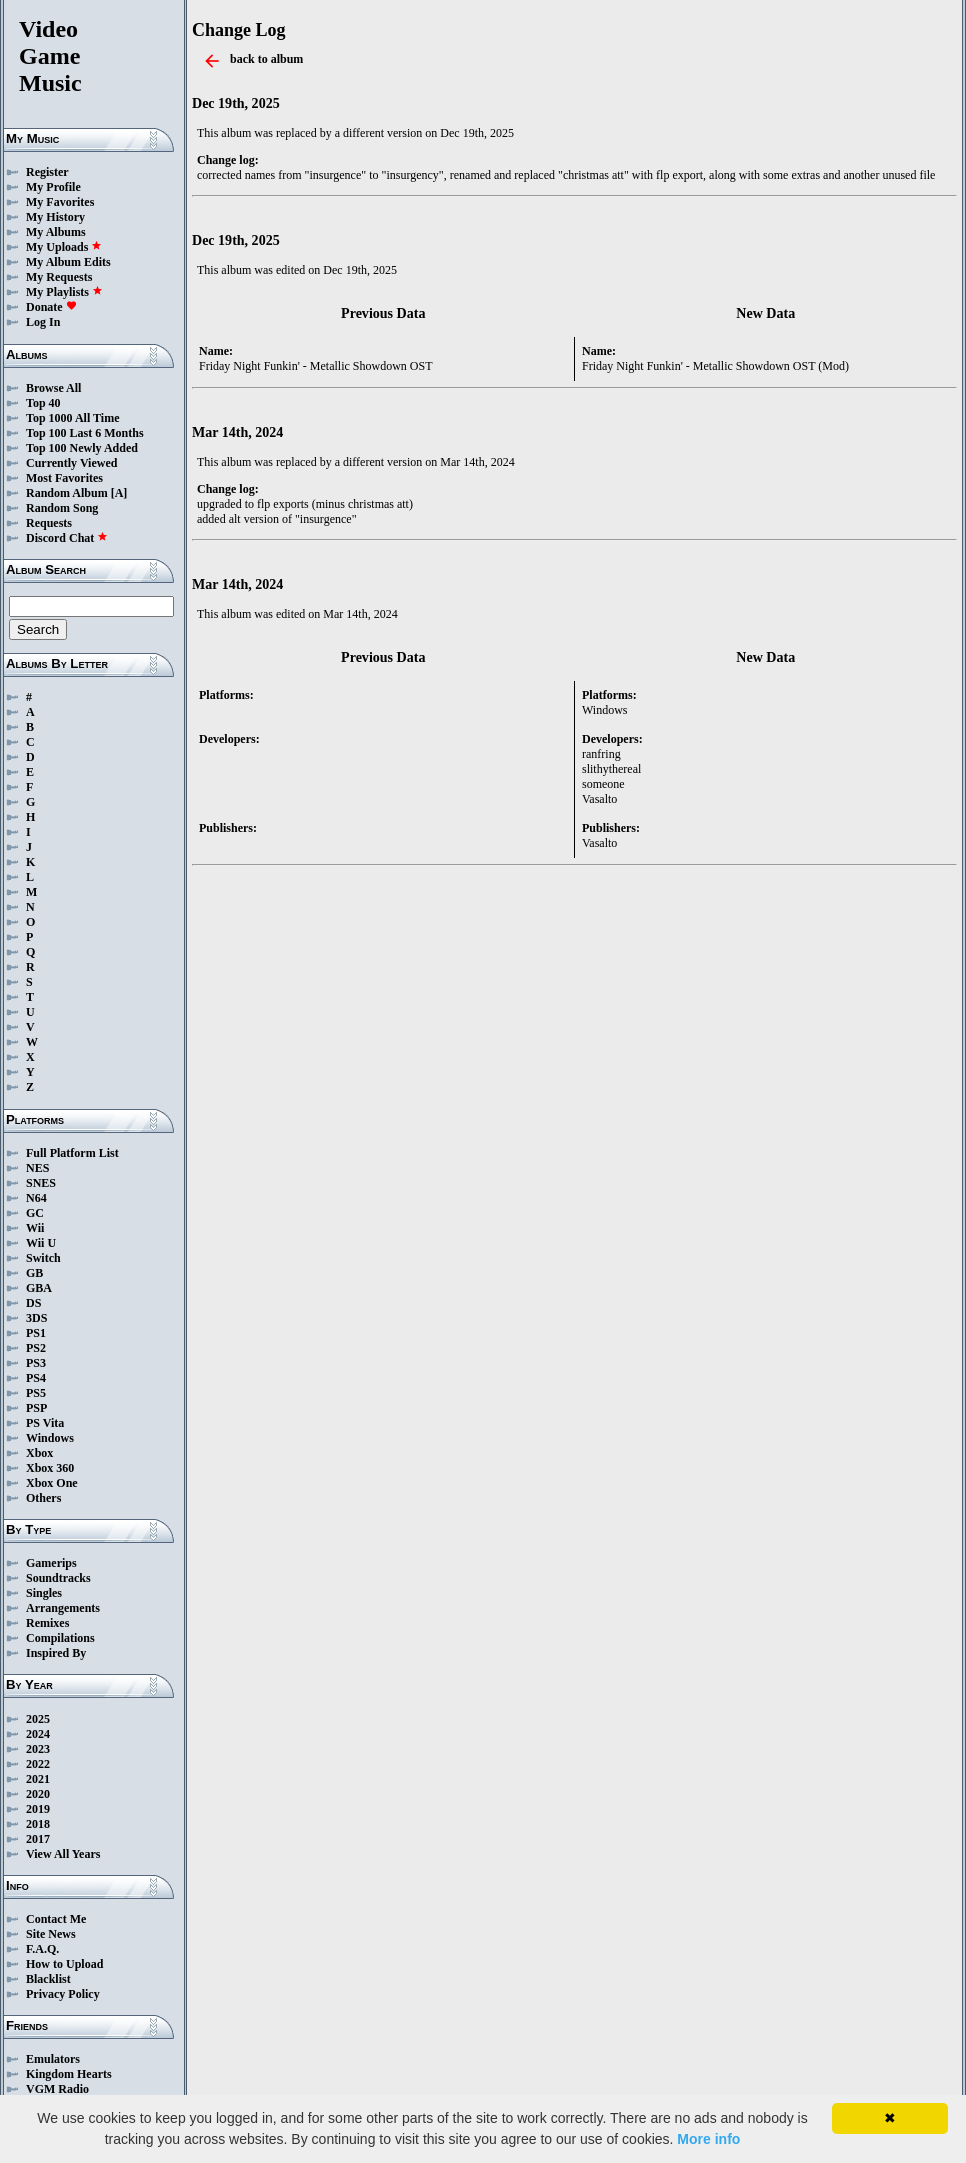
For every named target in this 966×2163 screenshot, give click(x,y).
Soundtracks (58, 1578)
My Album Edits (68, 262)
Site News (51, 1934)
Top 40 (43, 403)
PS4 (36, 1378)
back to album (266, 59)
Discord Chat (67, 538)
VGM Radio (57, 2089)
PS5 (36, 1393)
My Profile (53, 187)
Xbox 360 (50, 1468)
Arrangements (63, 1608)
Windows (50, 1438)
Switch (43, 1258)
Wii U (41, 1243)
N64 (36, 1198)
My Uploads (64, 247)
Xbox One (52, 1483)
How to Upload (64, 1964)
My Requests (59, 277)
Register (47, 172)
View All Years (63, 1854)
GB (34, 1273)
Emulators (53, 2059)
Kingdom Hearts (69, 2074)
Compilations (60, 1638)
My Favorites (60, 202)
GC (35, 1213)
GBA (39, 1288)
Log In (43, 322)
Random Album (67, 493)
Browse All (53, 388)
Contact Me (56, 1919)
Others (43, 1498)
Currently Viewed (71, 463)
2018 (38, 1824)
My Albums (56, 232)
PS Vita (45, 1423)
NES (37, 1168)
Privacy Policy (63, 1994)
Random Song (62, 508)
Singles (44, 1593)
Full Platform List (72, 1153)
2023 (38, 1749)
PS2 (36, 1348)
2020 (38, 1794)
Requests (49, 523)
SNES (41, 1183)
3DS (36, 1318)
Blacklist (48, 1979)
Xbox (39, 1453)
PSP (36, 1408)
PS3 (36, 1363)
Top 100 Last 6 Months (85, 433)
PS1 (36, 1333)
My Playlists (64, 292)
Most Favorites (64, 478)
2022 (38, 1764)
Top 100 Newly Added (82, 448)
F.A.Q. (42, 1949)
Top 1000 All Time (72, 418)
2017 (38, 1839)
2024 (38, 1734)
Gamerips (51, 1563)
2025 (38, 1719)
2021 (38, 1779)
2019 (38, 1809)
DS (33, 1303)
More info (708, 2139)
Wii (35, 1228)
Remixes (47, 1623)
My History (55, 217)
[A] (119, 493)
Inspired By (56, 1653)
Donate (51, 307)
